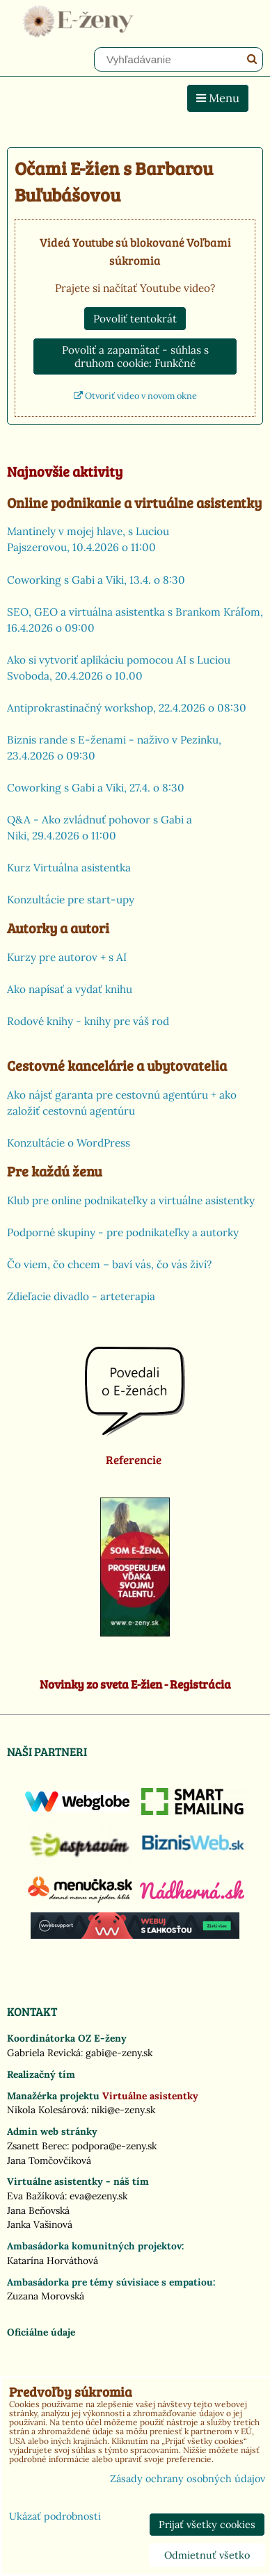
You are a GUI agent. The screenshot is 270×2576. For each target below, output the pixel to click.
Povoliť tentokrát (135, 318)
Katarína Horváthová (52, 2260)
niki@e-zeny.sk (123, 2109)
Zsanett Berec (37, 2146)
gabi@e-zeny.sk (119, 2052)
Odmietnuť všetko (207, 2555)
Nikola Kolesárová (46, 2109)
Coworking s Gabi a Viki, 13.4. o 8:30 (96, 579)
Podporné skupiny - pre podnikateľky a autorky (123, 1232)
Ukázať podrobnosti (55, 2516)
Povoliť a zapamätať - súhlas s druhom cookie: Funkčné (135, 356)
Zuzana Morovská (45, 2296)
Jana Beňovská (38, 2210)
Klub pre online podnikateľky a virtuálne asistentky (131, 1200)
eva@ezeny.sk (98, 2196)
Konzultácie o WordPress (68, 1142)
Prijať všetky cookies (207, 2524)
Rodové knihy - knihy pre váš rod (88, 1021)
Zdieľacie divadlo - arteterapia (81, 1296)
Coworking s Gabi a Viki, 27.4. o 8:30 (95, 787)
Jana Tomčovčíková (49, 2160)
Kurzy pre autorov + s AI (67, 957)
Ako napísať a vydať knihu (69, 989)
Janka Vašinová (39, 2224)
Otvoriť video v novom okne (135, 396)
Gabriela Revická (44, 2052)
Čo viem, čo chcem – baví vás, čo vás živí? (109, 1264)
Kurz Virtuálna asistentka (69, 867)
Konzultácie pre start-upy (70, 899)
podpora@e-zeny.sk (114, 2146)
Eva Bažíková (36, 2196)
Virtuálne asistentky (150, 2096)
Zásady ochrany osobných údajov (187, 2478)
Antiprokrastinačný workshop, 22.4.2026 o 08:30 (126, 707)
